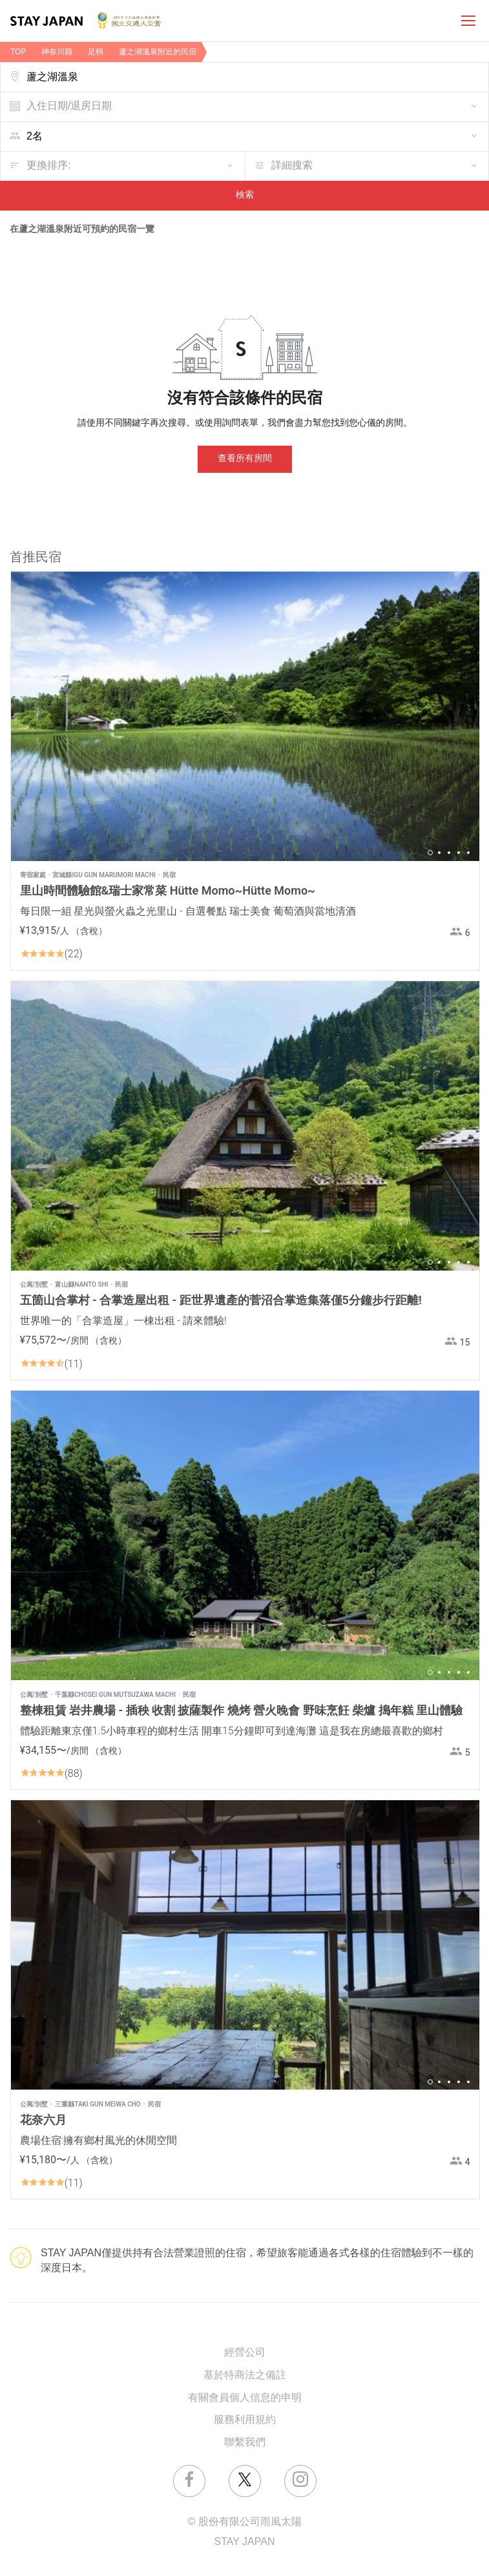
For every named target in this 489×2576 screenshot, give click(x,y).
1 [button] (430, 852)
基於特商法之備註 (244, 2375)
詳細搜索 (292, 165)
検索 (245, 195)
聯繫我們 (244, 2442)
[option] (245, 716)
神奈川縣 (56, 52)
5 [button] (468, 852)
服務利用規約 (245, 2420)
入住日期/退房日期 (69, 106)
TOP (18, 52)
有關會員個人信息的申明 (245, 2398)
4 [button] (458, 852)
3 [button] (449, 852)
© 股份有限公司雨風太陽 (244, 2522)
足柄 (95, 52)
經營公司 (244, 2352)
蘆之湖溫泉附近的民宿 (157, 52)
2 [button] (439, 852)
